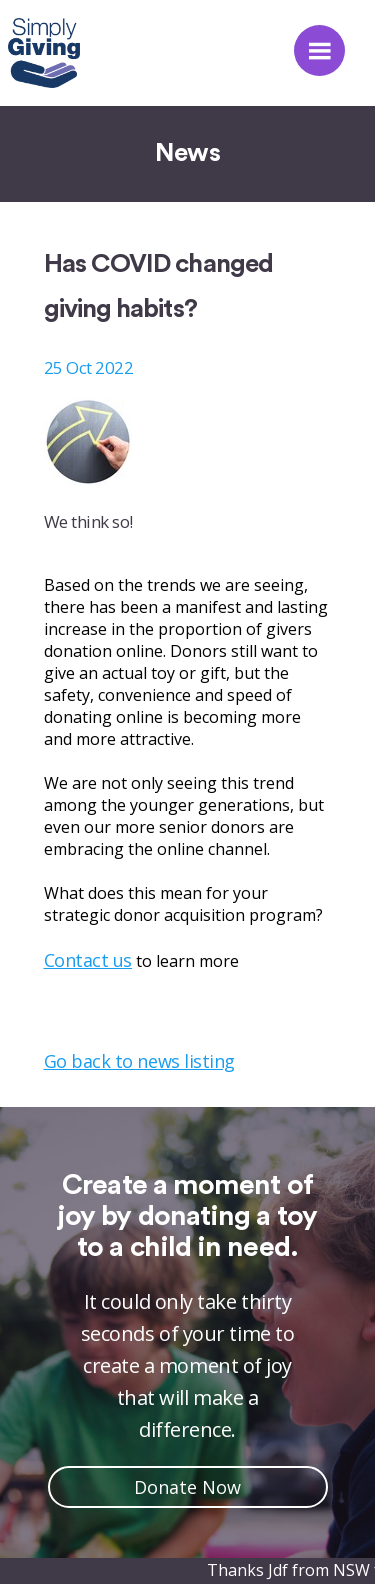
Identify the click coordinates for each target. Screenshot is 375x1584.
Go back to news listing (139, 1061)
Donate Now (187, 1487)
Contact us (88, 960)
